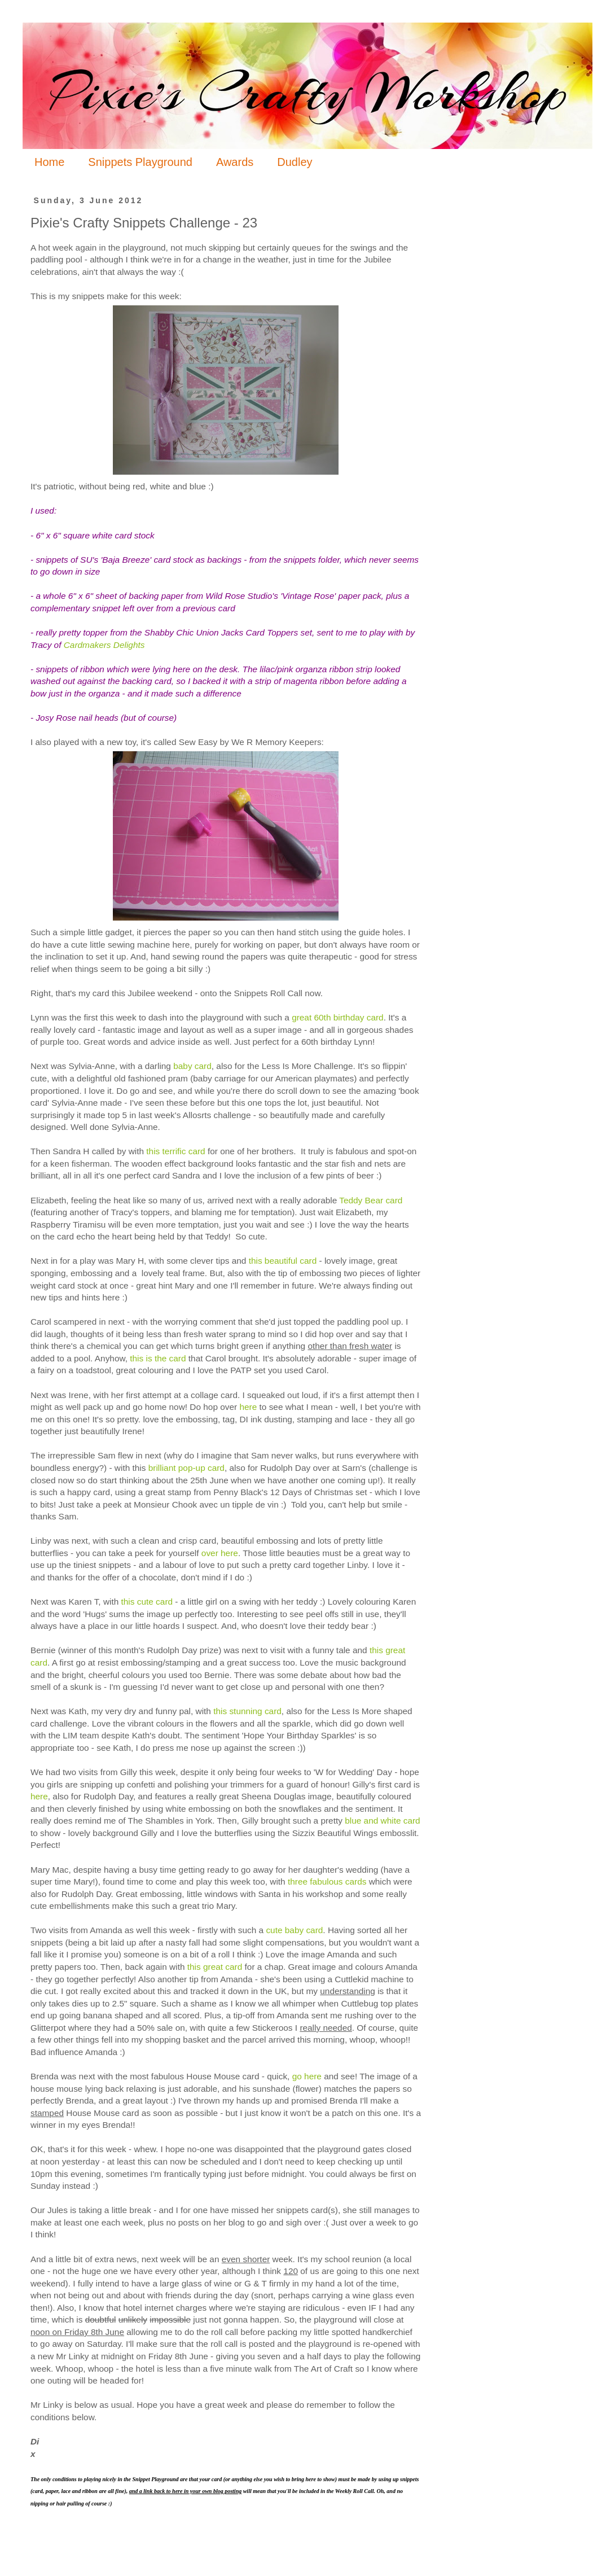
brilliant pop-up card (186, 1468)
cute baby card (294, 1930)
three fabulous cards (327, 1881)
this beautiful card (283, 1260)
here (248, 1407)
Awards (234, 162)
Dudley (294, 162)
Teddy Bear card (370, 1200)
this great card (215, 1967)
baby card (192, 1066)
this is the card (158, 1358)
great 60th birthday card (338, 1017)
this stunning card (247, 1711)
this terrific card (175, 1151)
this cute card (147, 1601)
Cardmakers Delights (104, 645)
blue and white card (382, 1820)
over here (219, 1553)
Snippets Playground (140, 162)
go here (307, 2076)
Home (49, 162)
